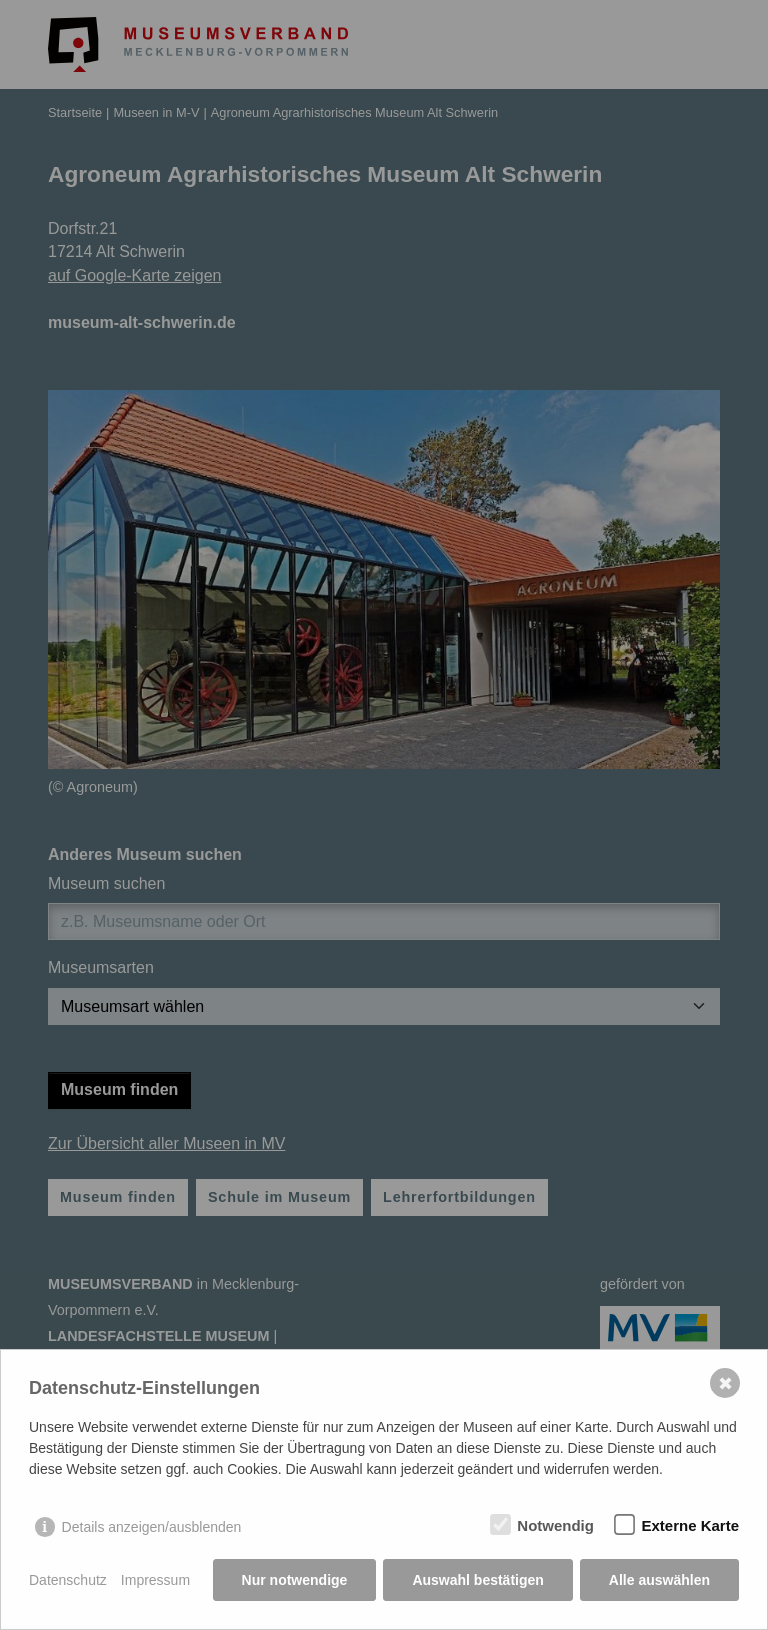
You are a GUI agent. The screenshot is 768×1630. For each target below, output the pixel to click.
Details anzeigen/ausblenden (152, 1527)
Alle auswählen (659, 1580)
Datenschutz (68, 1580)
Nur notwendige (295, 1580)
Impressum (155, 1580)
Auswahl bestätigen (477, 1580)
